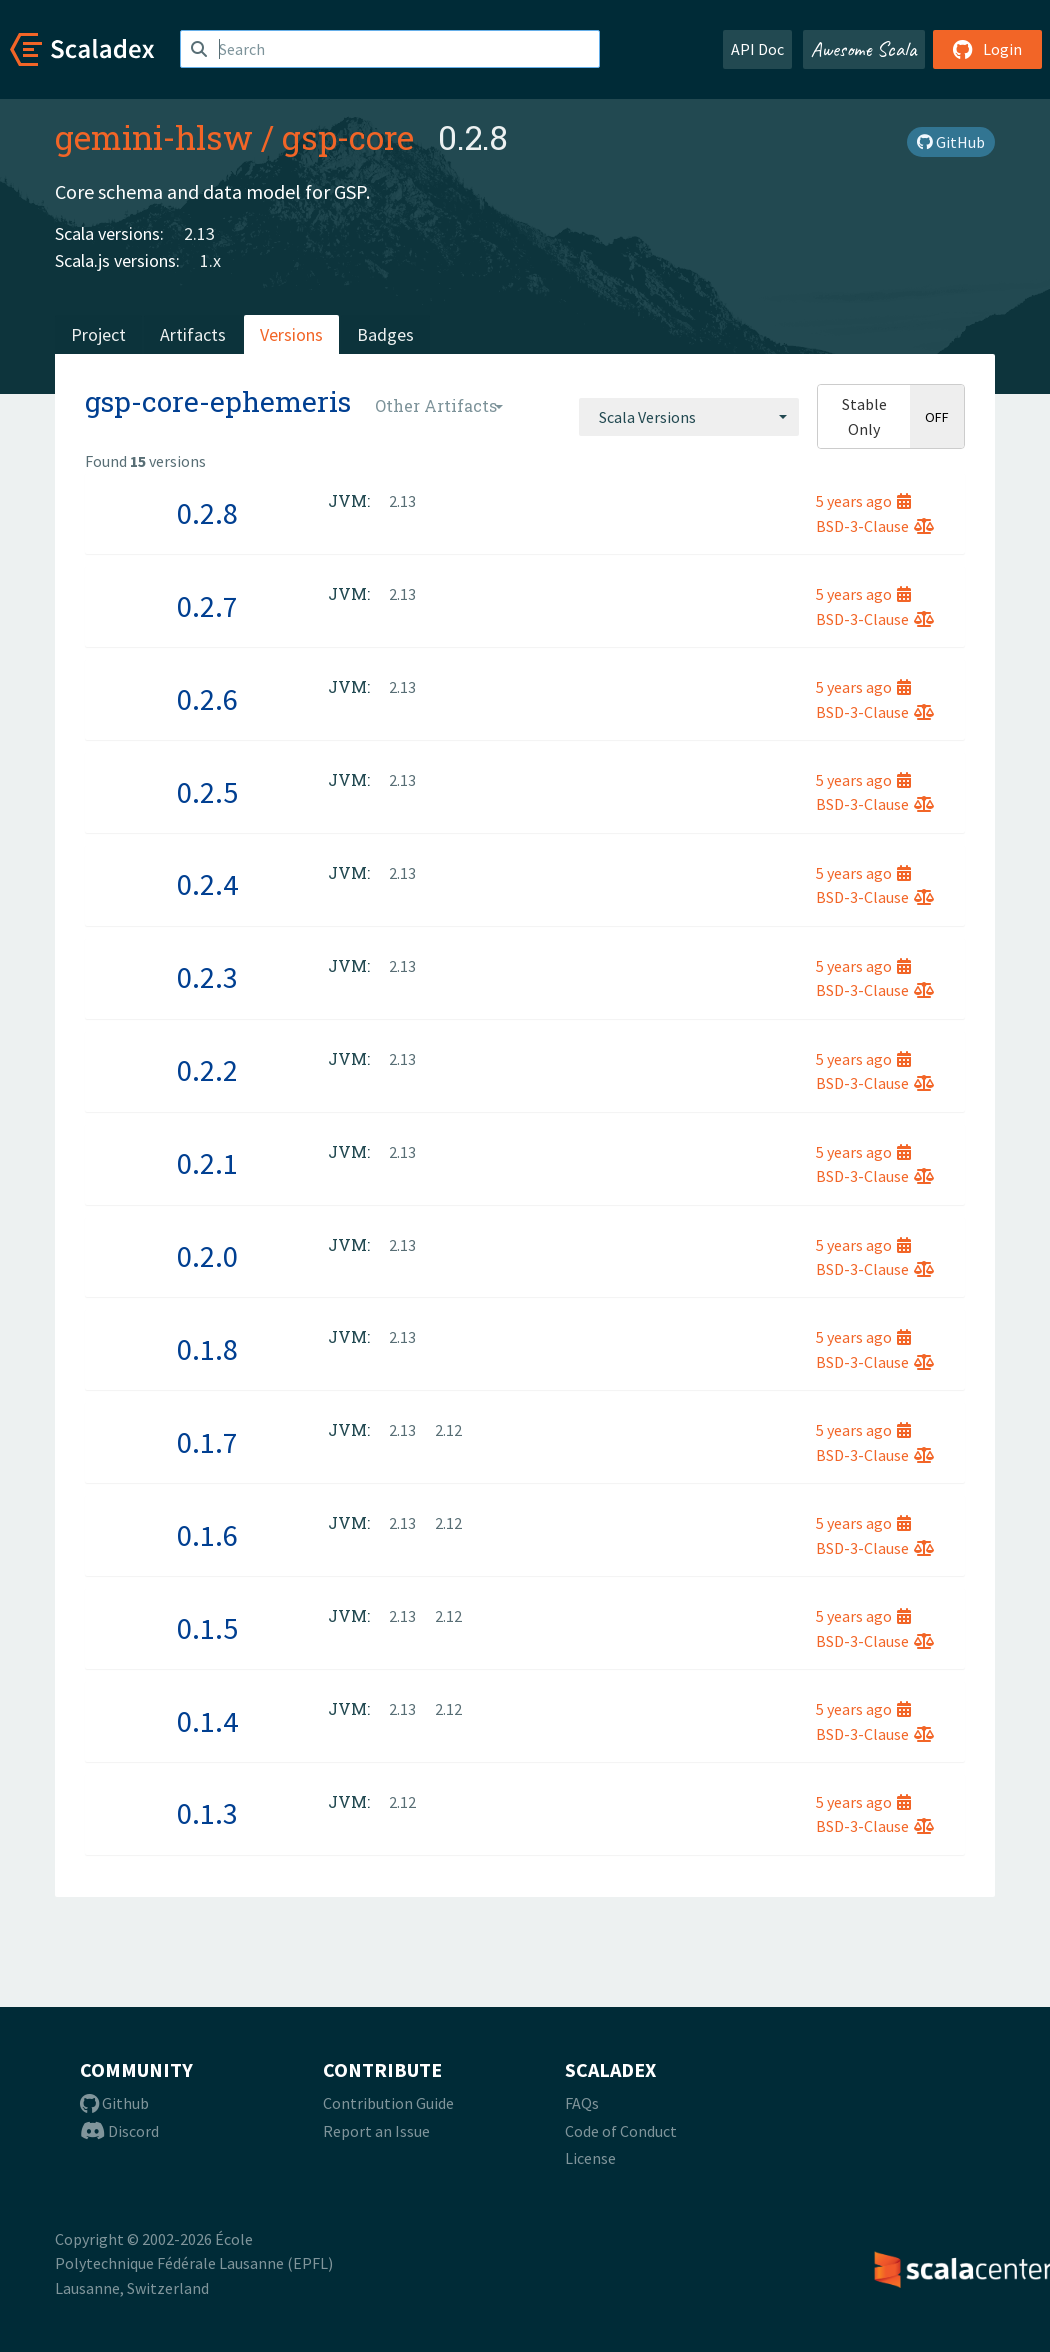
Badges (385, 334)
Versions (291, 334)
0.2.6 (207, 699)
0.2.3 (207, 977)
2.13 (199, 233)
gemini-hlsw (154, 137)
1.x (210, 260)
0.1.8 (207, 1349)
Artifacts (193, 334)
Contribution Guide (388, 2103)
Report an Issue (376, 2131)
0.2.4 (207, 884)
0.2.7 (207, 606)
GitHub (951, 142)
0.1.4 (207, 1721)
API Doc (757, 49)
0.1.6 (207, 1535)
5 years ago (863, 501)
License (590, 2158)
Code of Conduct (621, 2131)
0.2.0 (207, 1256)
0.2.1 (207, 1163)
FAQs (582, 2103)
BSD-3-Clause (875, 526)
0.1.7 (207, 1442)
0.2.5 (207, 792)
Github (114, 2103)
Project (98, 334)
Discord (119, 2131)
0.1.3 (207, 1813)
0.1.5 (207, 1628)
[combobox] (689, 417)
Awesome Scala (864, 49)
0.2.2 (207, 1070)
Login (987, 49)
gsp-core (348, 137)
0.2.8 (207, 513)
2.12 (448, 1430)
